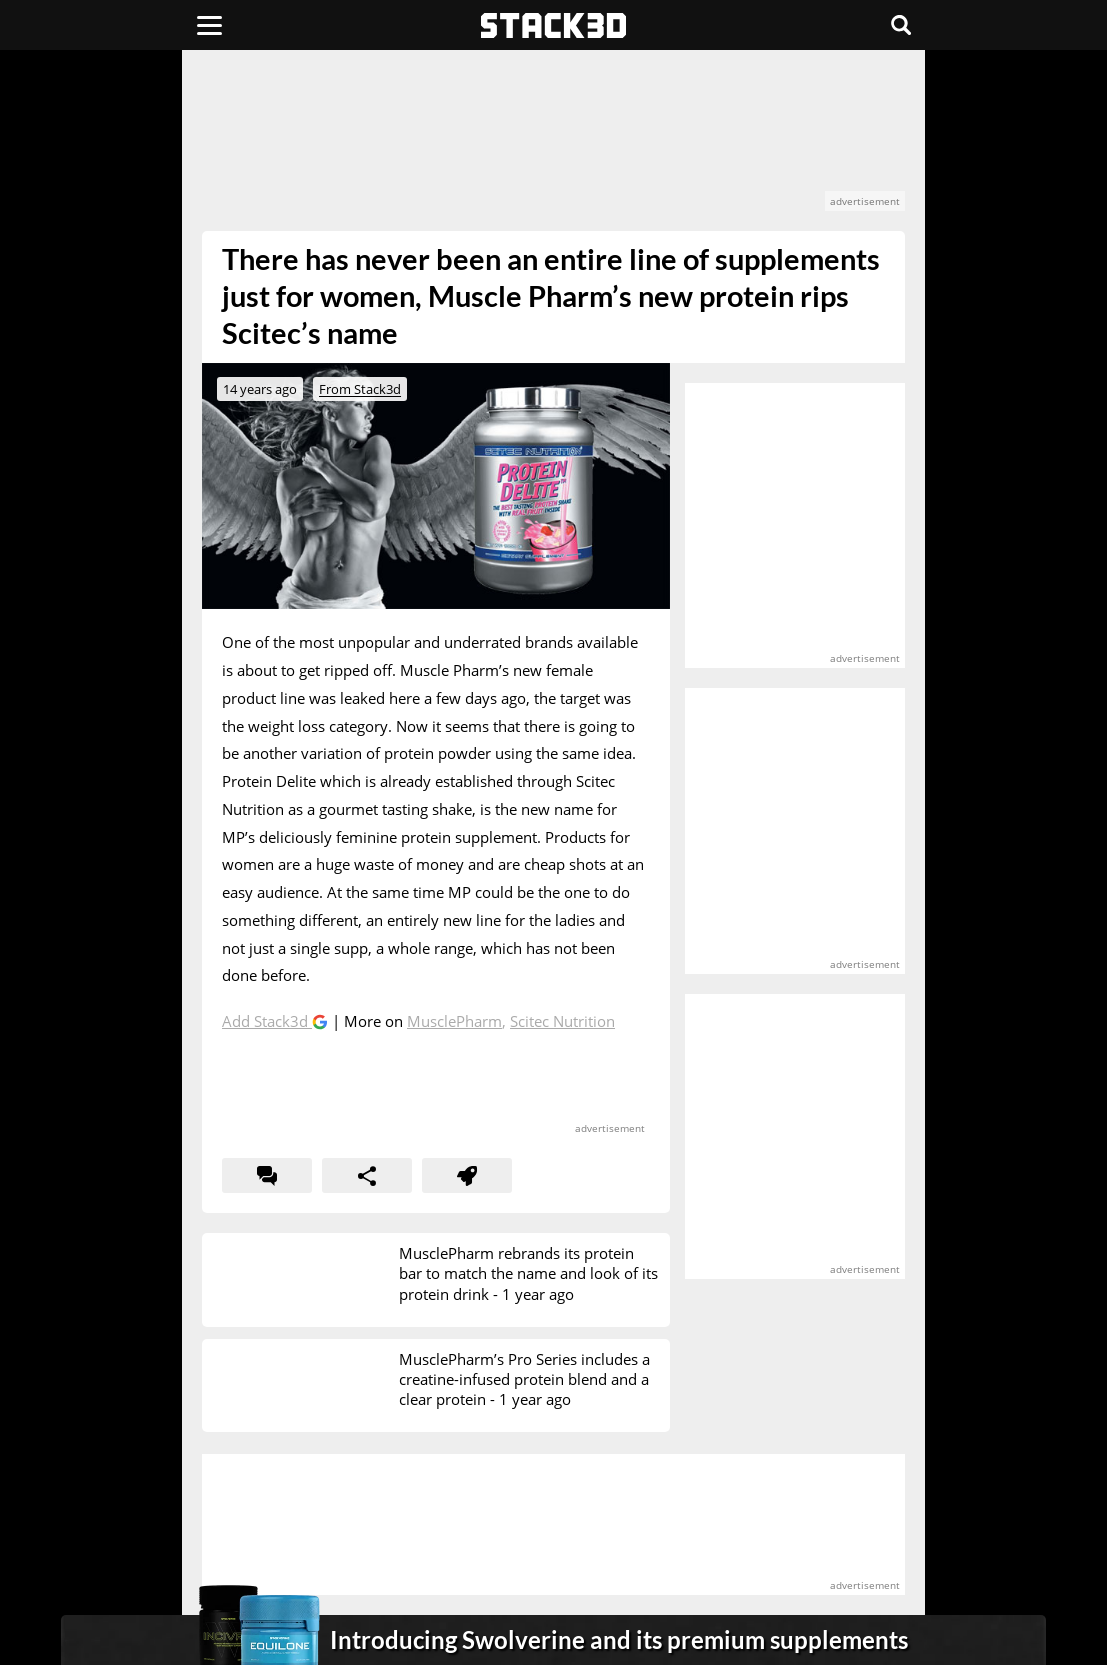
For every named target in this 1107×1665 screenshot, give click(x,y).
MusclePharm (454, 1021)
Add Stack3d (267, 1021)
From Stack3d (360, 389)
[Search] (901, 25)
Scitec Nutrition (562, 1021)
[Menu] (209, 25)
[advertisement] (553, 140)
